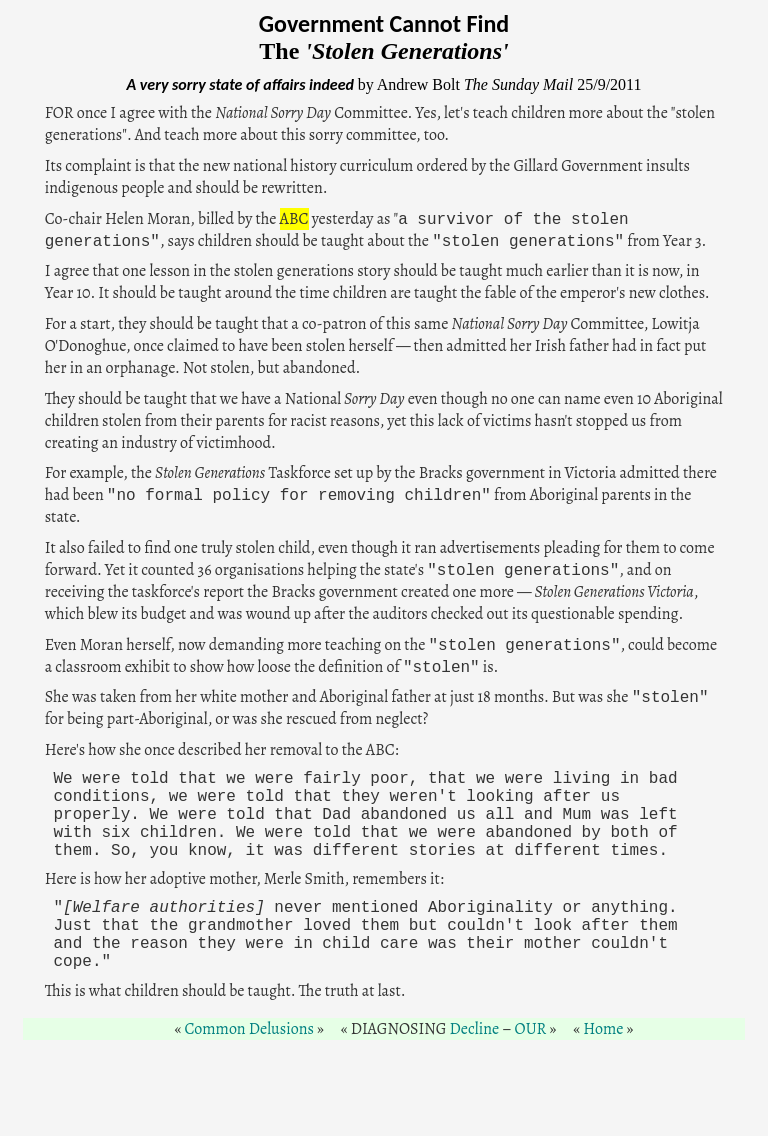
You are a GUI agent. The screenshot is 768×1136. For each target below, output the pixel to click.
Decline (475, 1029)
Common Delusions (249, 1029)
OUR (531, 1029)
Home (603, 1029)
